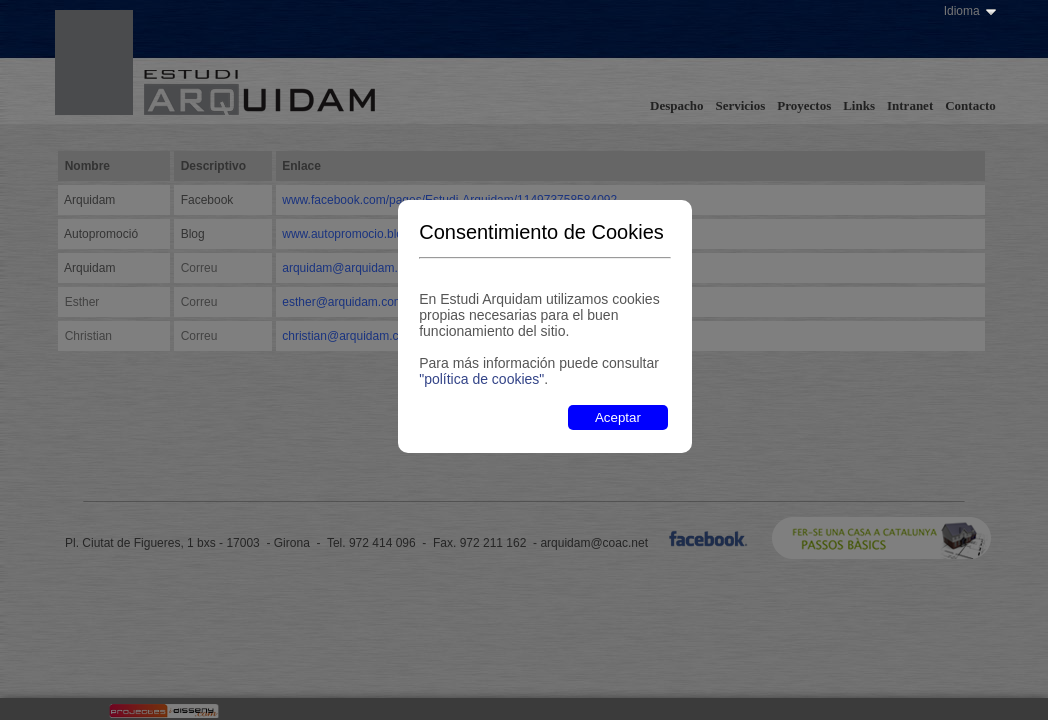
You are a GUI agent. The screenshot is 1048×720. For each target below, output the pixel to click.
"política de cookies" (481, 379)
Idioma (962, 11)
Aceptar (618, 417)
